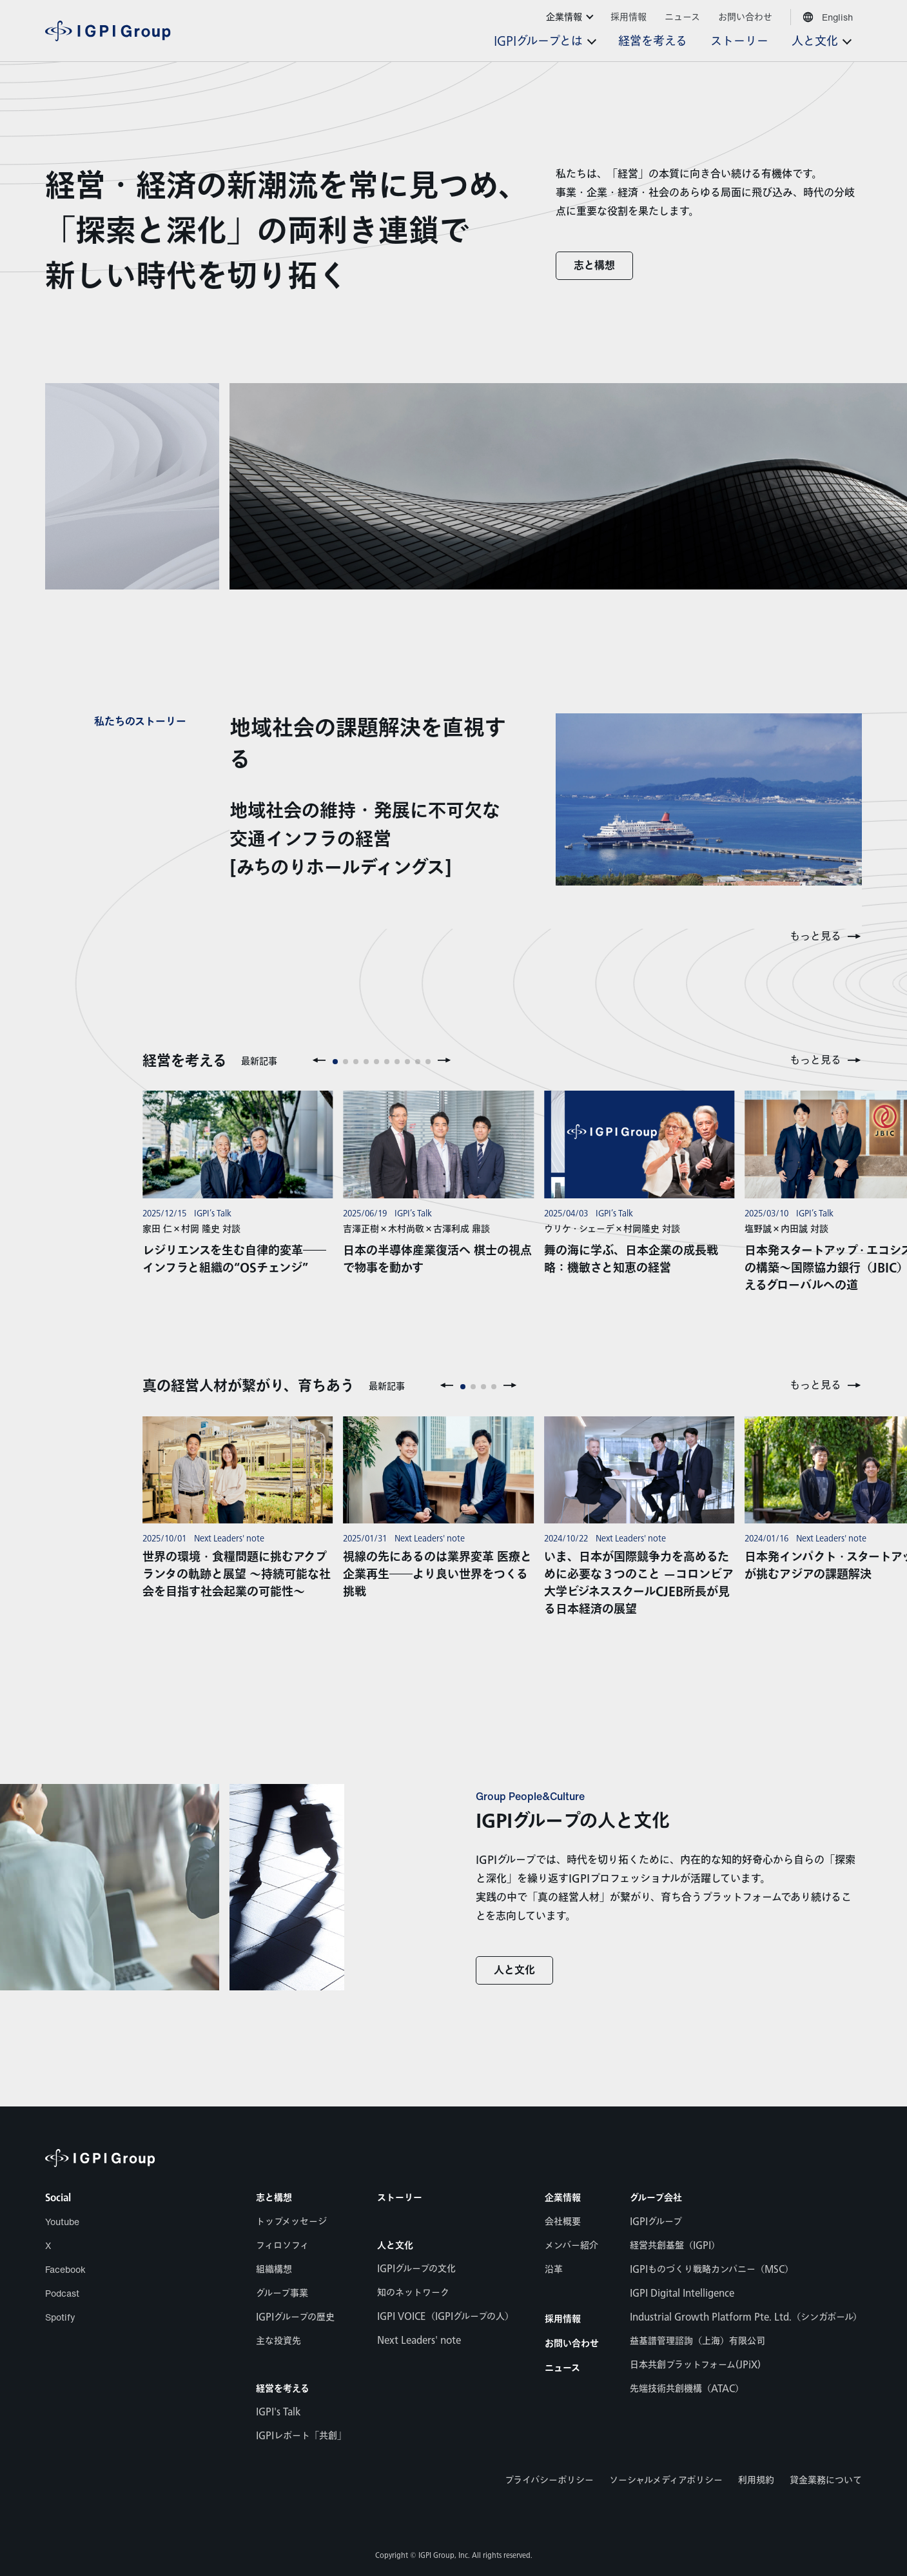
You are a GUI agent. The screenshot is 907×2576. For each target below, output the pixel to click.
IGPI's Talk (278, 2412)
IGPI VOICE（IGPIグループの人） (445, 2316)
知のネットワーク (413, 2292)
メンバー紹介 (571, 2245)
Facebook (65, 2269)
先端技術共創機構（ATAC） (687, 2388)
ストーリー (399, 2198)
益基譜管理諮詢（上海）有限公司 (697, 2341)
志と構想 (594, 266)
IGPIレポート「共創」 (301, 2435)
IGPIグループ (656, 2221)
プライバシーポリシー (549, 2480)
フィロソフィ (282, 2245)
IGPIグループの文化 (416, 2268)
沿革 (554, 2269)
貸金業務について (826, 2480)
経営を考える (282, 2389)
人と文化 (514, 1971)
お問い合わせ (572, 2344)
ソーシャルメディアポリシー (666, 2480)
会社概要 (563, 2221)
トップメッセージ (291, 2221)
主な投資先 (278, 2341)
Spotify (60, 2317)
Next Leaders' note (419, 2340)
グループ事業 (282, 2293)
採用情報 (563, 2319)
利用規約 (756, 2480)
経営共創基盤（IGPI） (675, 2245)
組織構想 (274, 2269)
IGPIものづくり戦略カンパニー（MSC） (712, 2269)
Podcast (62, 2293)
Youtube (62, 2221)
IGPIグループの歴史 (295, 2317)
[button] (319, 1060)
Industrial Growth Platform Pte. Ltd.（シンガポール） (746, 2317)
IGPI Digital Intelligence (682, 2293)
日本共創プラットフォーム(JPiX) (695, 2365)
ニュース (562, 2368)
